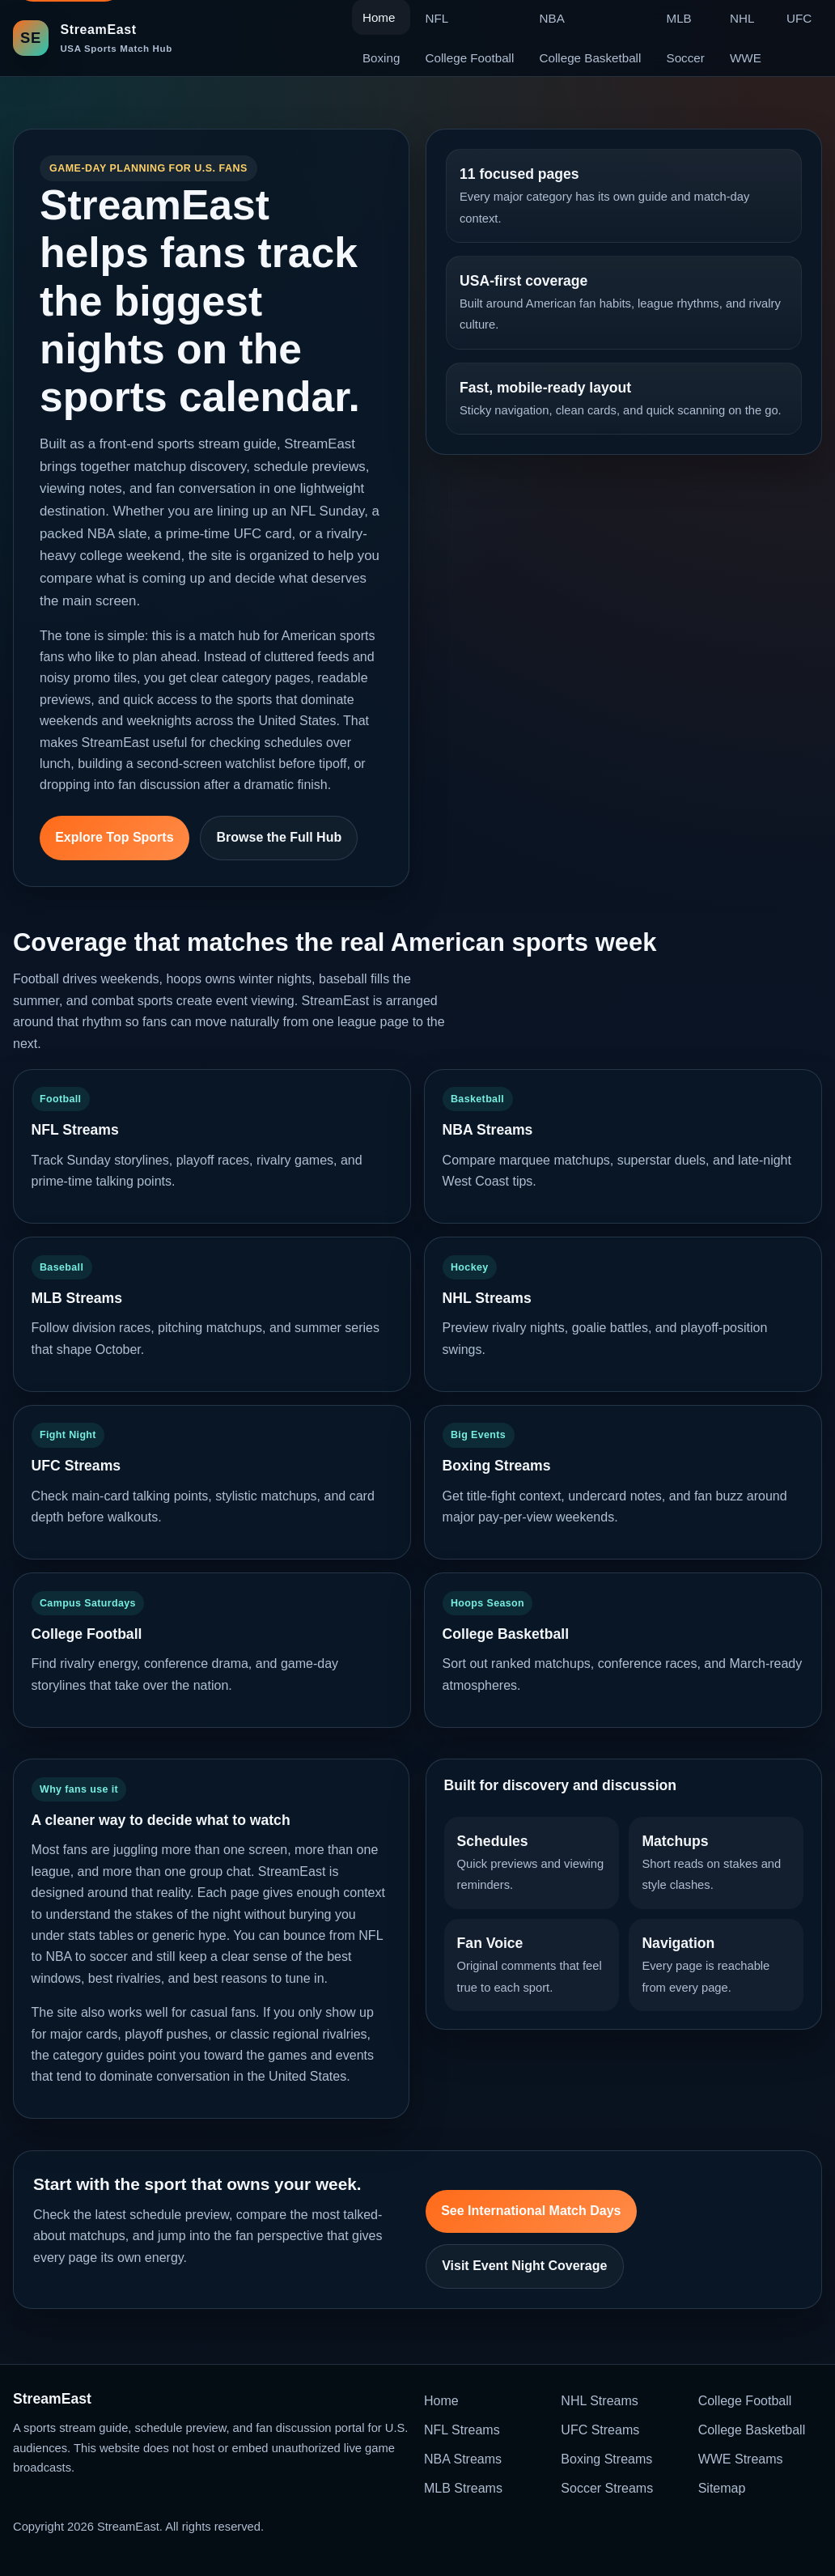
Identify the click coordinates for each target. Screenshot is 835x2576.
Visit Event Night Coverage (524, 2266)
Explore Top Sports (114, 837)
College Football (470, 58)
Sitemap (722, 2488)
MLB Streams (463, 2488)
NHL (742, 18)
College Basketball (591, 58)
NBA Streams (463, 2459)
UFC (799, 18)
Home (441, 2401)
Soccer (686, 58)
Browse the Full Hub (279, 837)
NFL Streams (462, 2430)
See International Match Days (531, 2210)
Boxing (381, 58)
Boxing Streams (606, 2459)
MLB (679, 18)
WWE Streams (740, 2459)
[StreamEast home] (92, 37)
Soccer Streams (607, 2488)
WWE (745, 58)
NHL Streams (599, 2401)
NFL (437, 18)
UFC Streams (600, 2430)
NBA (552, 18)
